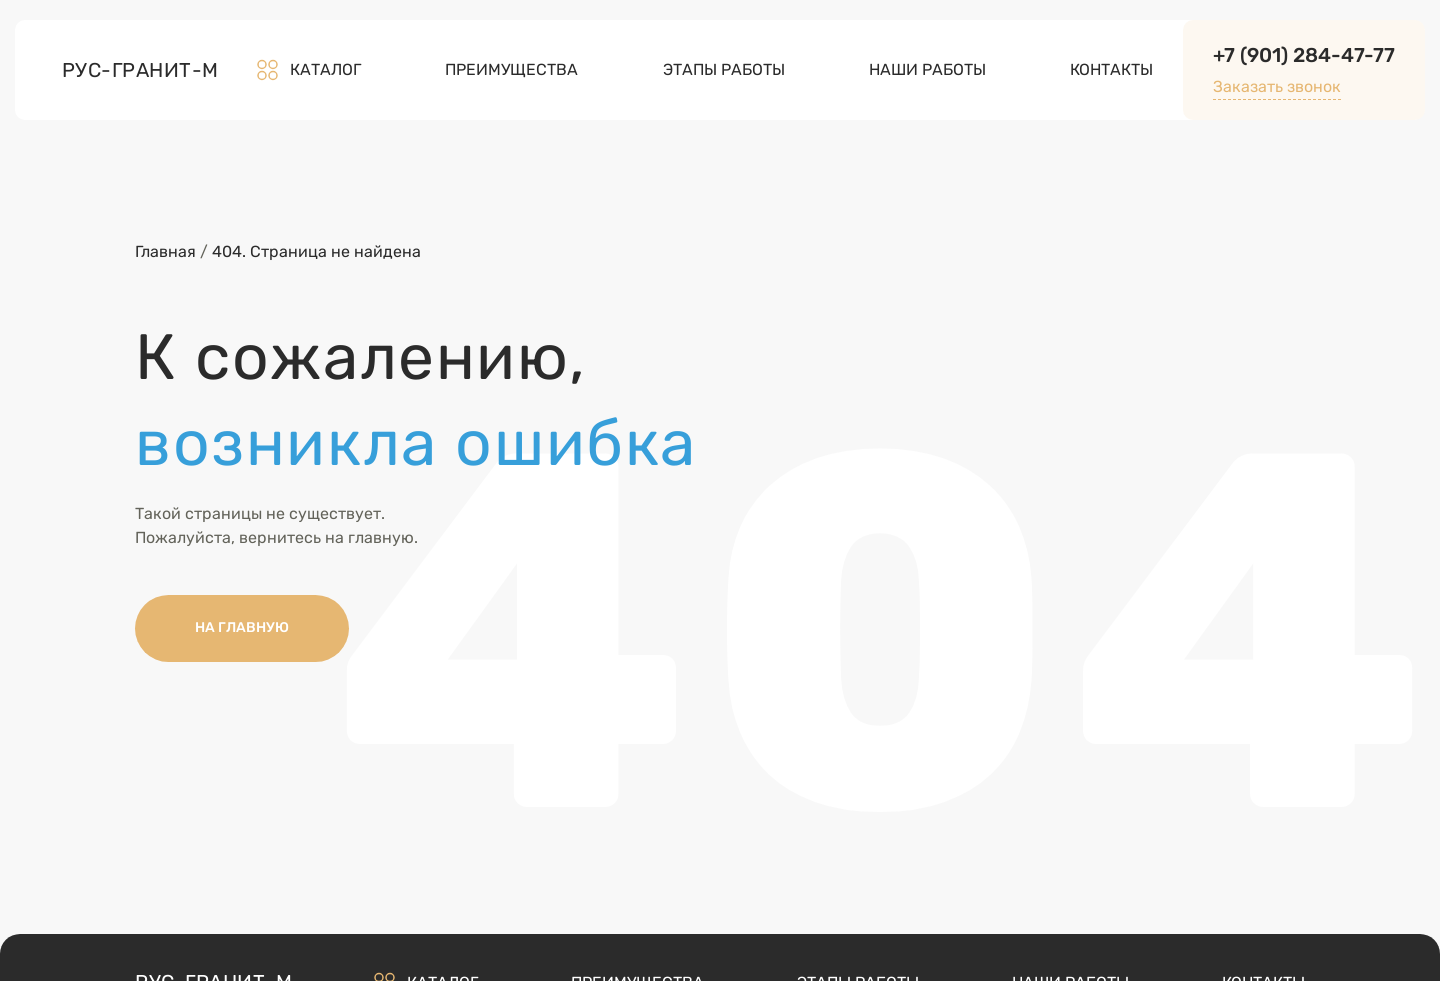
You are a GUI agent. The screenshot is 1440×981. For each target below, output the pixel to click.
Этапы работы (724, 69)
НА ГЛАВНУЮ (242, 627)
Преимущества (511, 69)
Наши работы (927, 69)
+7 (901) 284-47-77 (1304, 55)
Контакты (1111, 69)
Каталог (308, 70)
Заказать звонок (1277, 86)
